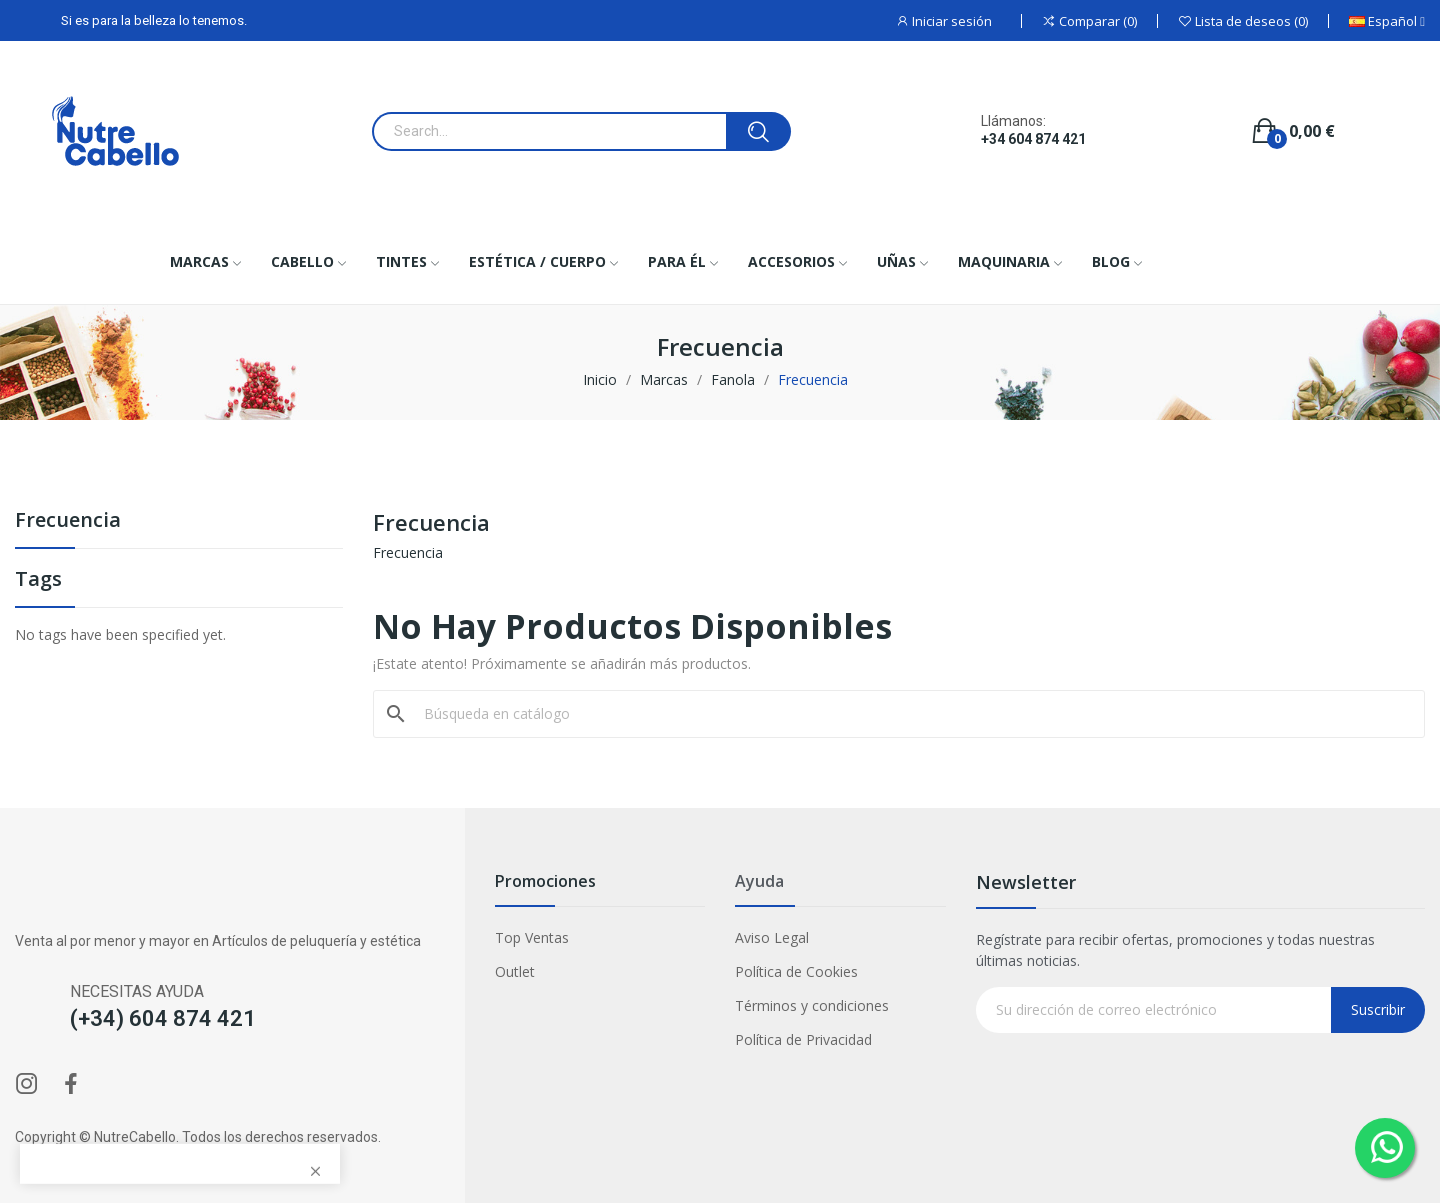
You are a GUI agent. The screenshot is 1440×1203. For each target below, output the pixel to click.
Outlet (515, 971)
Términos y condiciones (812, 1005)
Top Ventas (532, 937)
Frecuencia (68, 521)
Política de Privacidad (803, 1039)
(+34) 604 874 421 (163, 1018)
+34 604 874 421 (1033, 139)
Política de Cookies (796, 971)
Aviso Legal (772, 937)
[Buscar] (911, 714)
